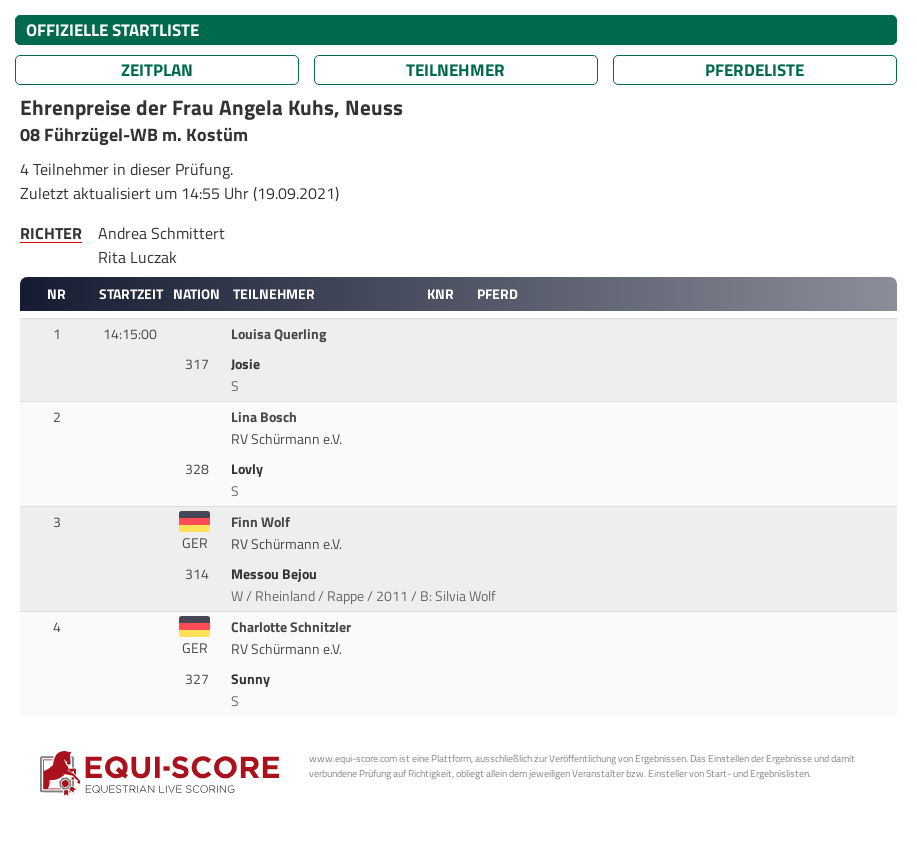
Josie (247, 364)
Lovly (248, 469)
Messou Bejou (275, 574)
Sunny (252, 679)
